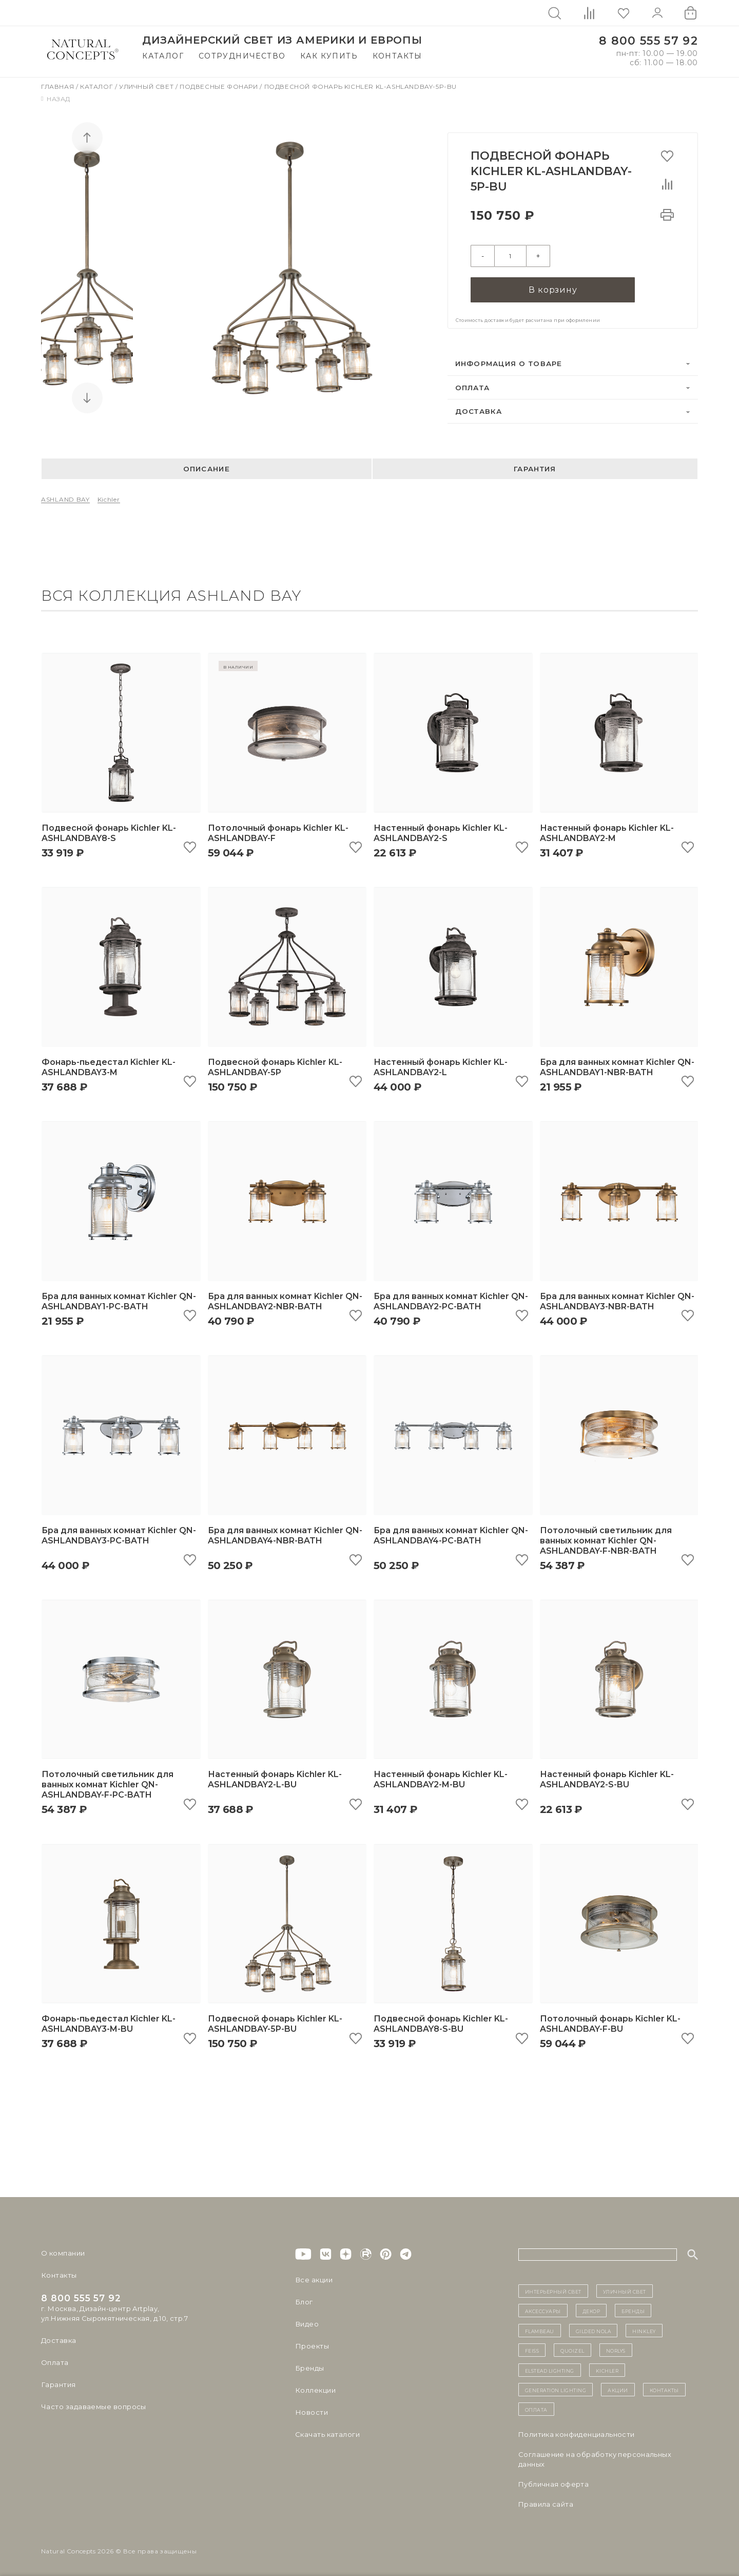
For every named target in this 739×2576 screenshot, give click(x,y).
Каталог (163, 56)
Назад (55, 99)
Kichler (109, 498)
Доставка (478, 410)
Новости (311, 2411)
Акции (618, 2388)
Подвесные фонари (220, 86)
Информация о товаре (508, 362)
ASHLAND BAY (65, 498)
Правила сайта (545, 2502)
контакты (664, 2388)
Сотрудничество (242, 56)
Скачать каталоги (327, 2433)
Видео (306, 2323)
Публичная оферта (553, 2482)
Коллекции (315, 2389)
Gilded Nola (593, 2329)
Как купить (329, 56)
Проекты (311, 2345)
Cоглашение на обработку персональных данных (594, 2458)
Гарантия (535, 467)
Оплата (472, 386)
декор (591, 2309)
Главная (58, 86)
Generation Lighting (556, 2388)
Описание (206, 467)
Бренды (309, 2367)
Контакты (397, 56)
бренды (633, 2309)
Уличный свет (147, 86)
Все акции (313, 2279)
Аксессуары (543, 2309)
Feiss (532, 2349)
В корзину (553, 288)
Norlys (616, 2349)
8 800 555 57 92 (648, 40)
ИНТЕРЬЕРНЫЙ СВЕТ (553, 2290)
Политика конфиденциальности (576, 2433)
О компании (63, 2252)
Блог (304, 2301)
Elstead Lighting (549, 2368)
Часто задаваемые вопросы (93, 2405)
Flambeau (539, 2329)
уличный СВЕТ (624, 2290)
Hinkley (644, 2329)
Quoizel (572, 2349)
